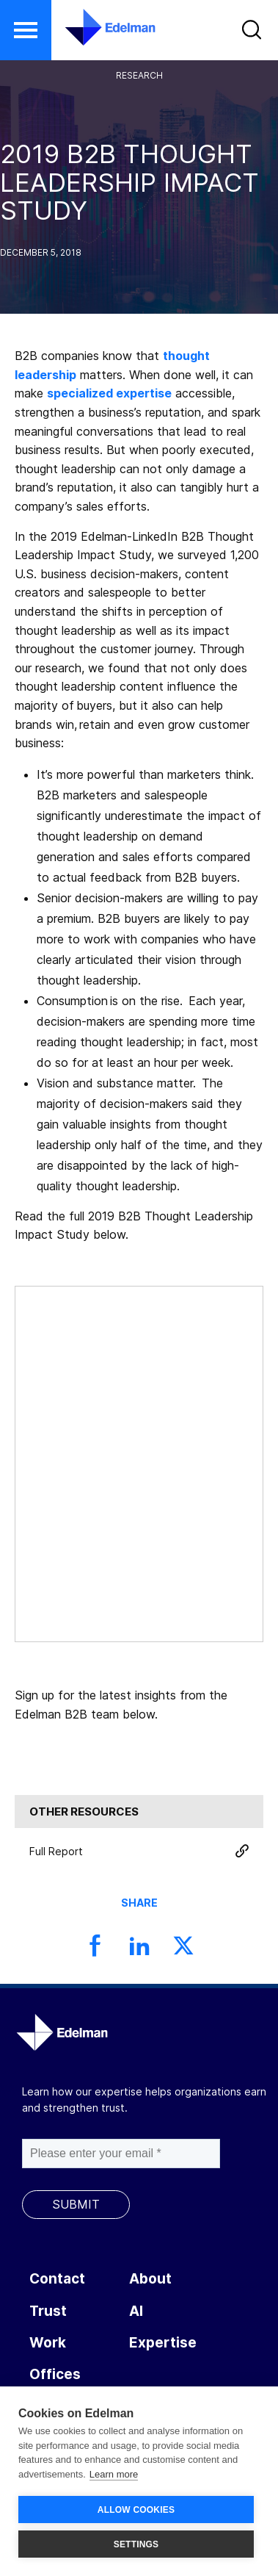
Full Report (139, 1851)
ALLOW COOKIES (136, 2510)
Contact (57, 2278)
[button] (25, 30)
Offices (55, 2374)
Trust (48, 2311)
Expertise (163, 2342)
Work (47, 2342)
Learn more (113, 2474)
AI (136, 2311)
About (150, 2278)
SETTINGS (136, 2544)
